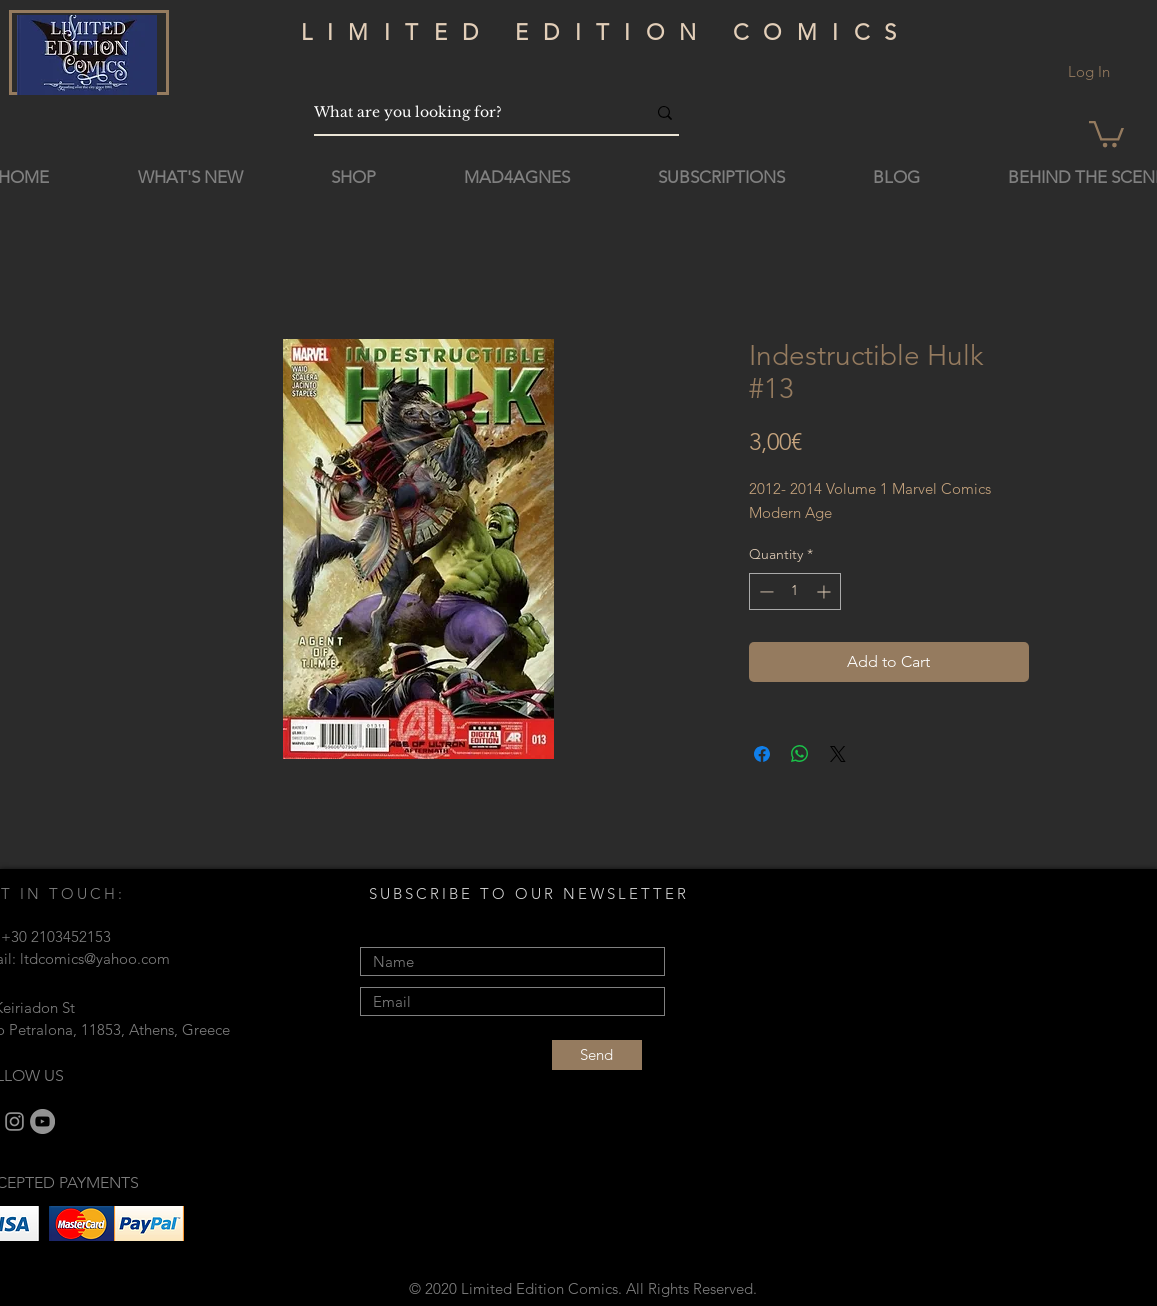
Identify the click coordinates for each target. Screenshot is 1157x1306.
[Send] (597, 1055)
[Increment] (825, 591)
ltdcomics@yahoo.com (95, 958)
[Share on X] (838, 754)
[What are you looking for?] (465, 112)
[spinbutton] (795, 591)
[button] (1106, 132)
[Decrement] (764, 591)
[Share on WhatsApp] (800, 754)
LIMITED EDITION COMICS (606, 32)
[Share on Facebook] (762, 754)
